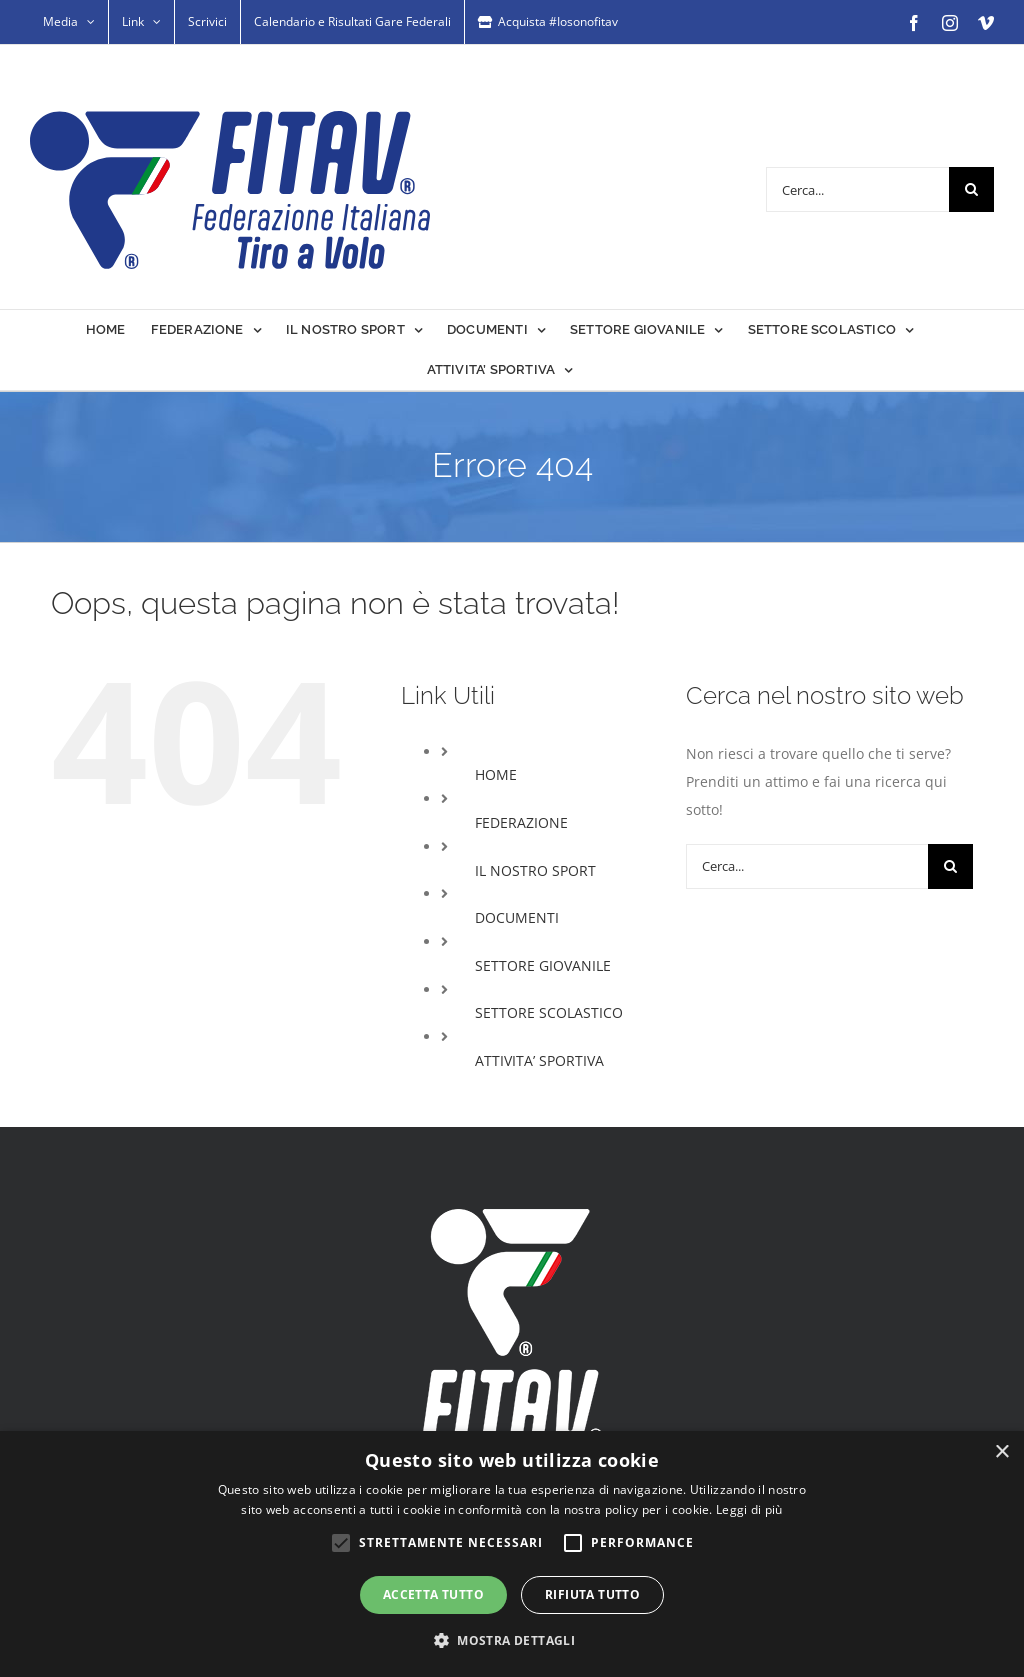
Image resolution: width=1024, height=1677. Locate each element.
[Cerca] (971, 189)
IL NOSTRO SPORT (535, 870)
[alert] (512, 1554)
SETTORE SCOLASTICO (549, 1012)
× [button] (1001, 1452)
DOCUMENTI (517, 917)
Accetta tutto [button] (433, 1594)
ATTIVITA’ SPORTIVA (539, 1060)
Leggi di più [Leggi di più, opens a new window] (749, 1509)
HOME (496, 774)
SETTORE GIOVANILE (543, 965)
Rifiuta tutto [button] (592, 1594)
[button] (512, 1641)
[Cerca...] (857, 189)
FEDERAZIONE (521, 822)
